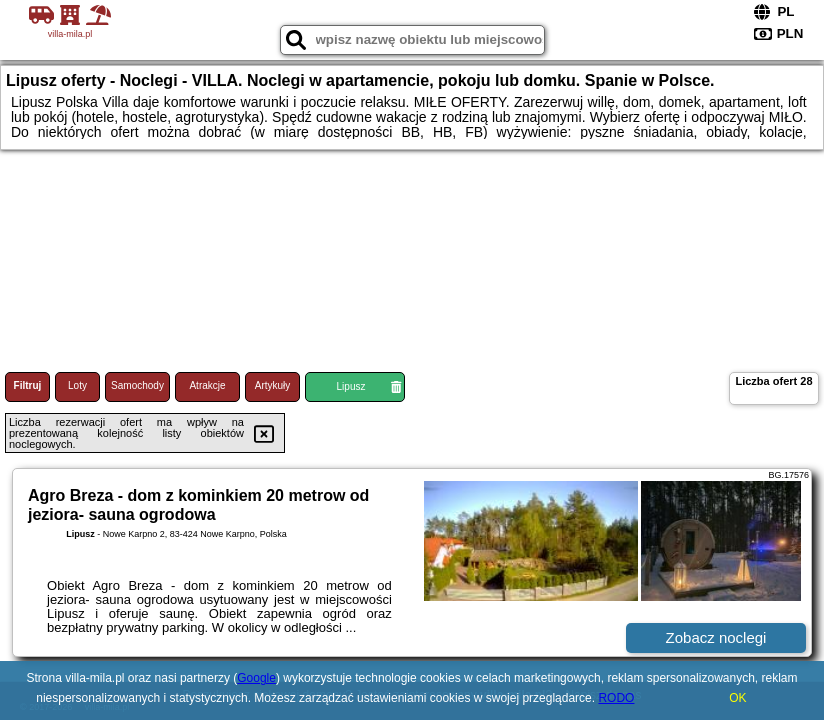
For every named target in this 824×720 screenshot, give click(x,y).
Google (256, 678)
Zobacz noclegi (716, 637)
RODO (616, 698)
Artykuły (273, 385)
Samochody (137, 385)
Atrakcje (207, 385)
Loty (77, 385)
